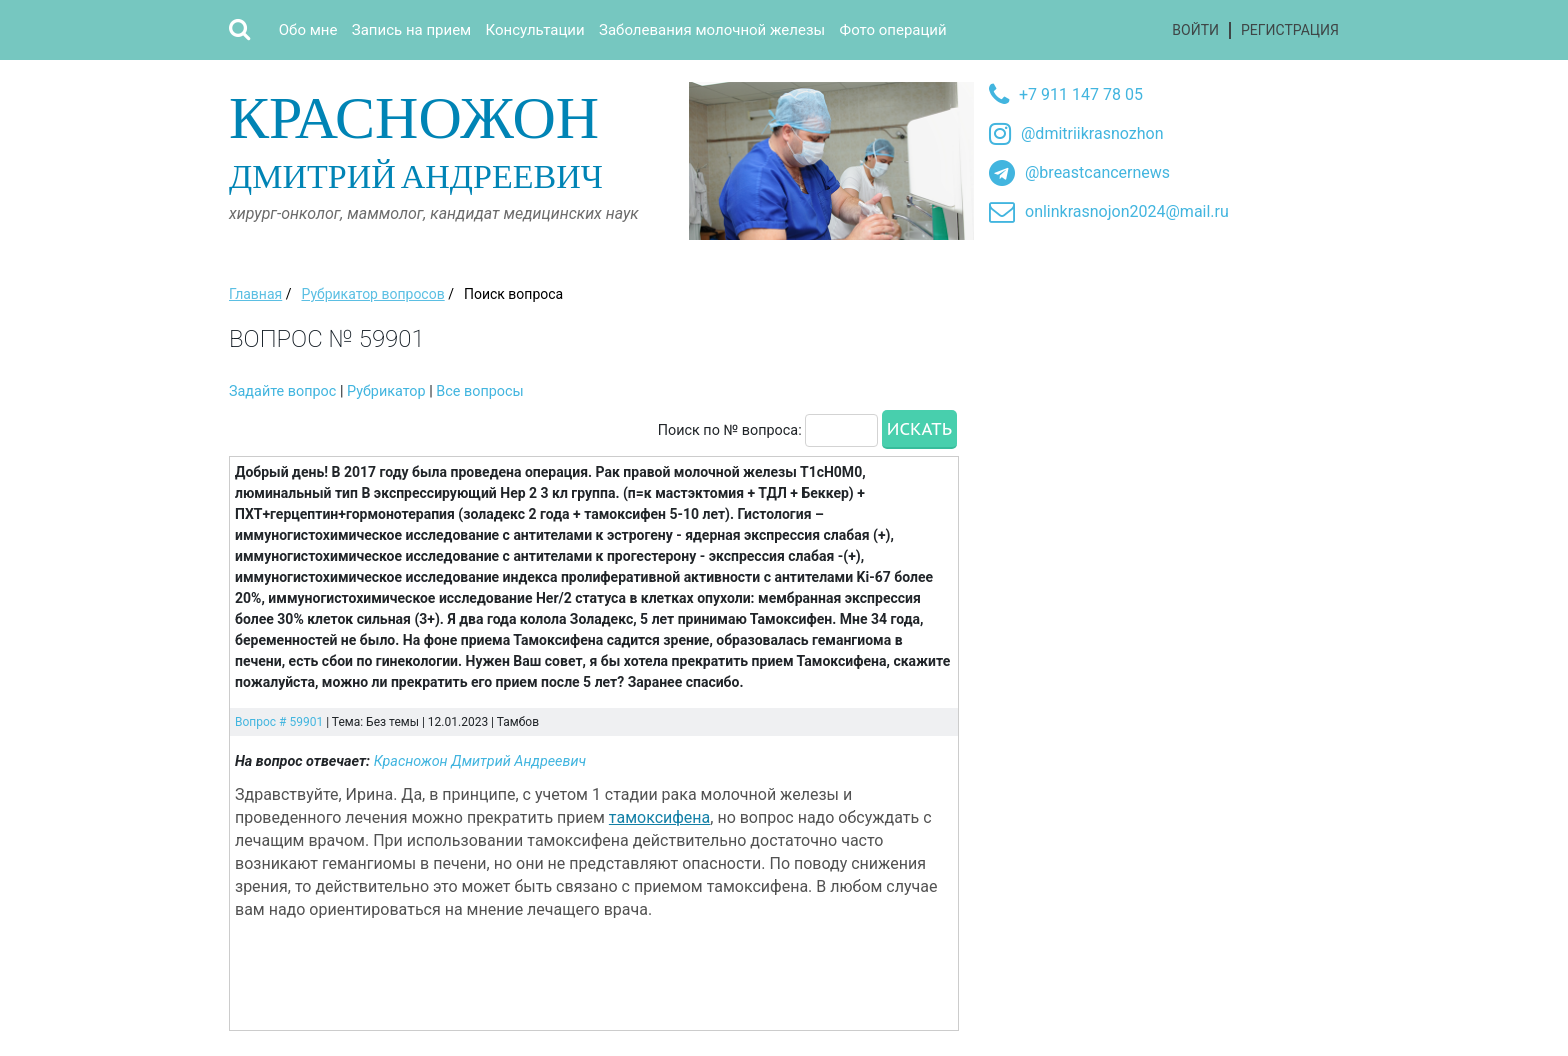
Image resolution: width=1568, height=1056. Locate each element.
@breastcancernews (1097, 172)
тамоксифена (659, 817)
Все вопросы (479, 391)
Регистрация (1290, 30)
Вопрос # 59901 (279, 722)
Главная (255, 294)
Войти (1195, 30)
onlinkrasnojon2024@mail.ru (1127, 211)
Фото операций (893, 30)
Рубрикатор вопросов (372, 294)
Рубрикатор (386, 391)
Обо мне (308, 30)
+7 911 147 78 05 (1081, 94)
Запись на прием (411, 30)
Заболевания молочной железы (712, 30)
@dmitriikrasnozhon (1092, 133)
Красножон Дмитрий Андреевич (480, 761)
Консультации (535, 30)
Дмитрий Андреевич (451, 138)
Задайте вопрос (282, 391)
